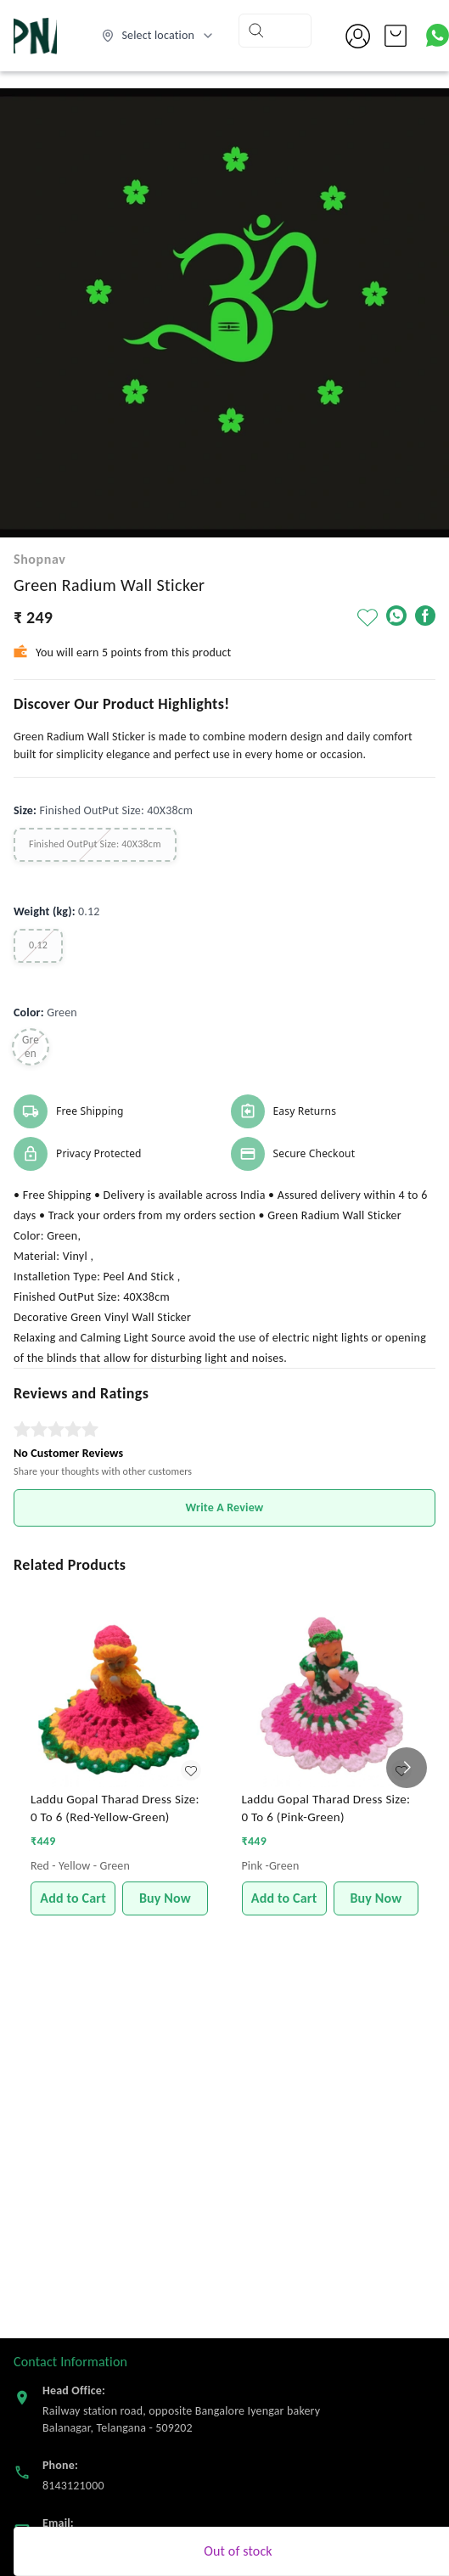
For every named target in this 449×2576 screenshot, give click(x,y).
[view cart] (395, 35)
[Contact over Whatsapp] (437, 35)
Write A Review (225, 1507)
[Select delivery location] (158, 35)
